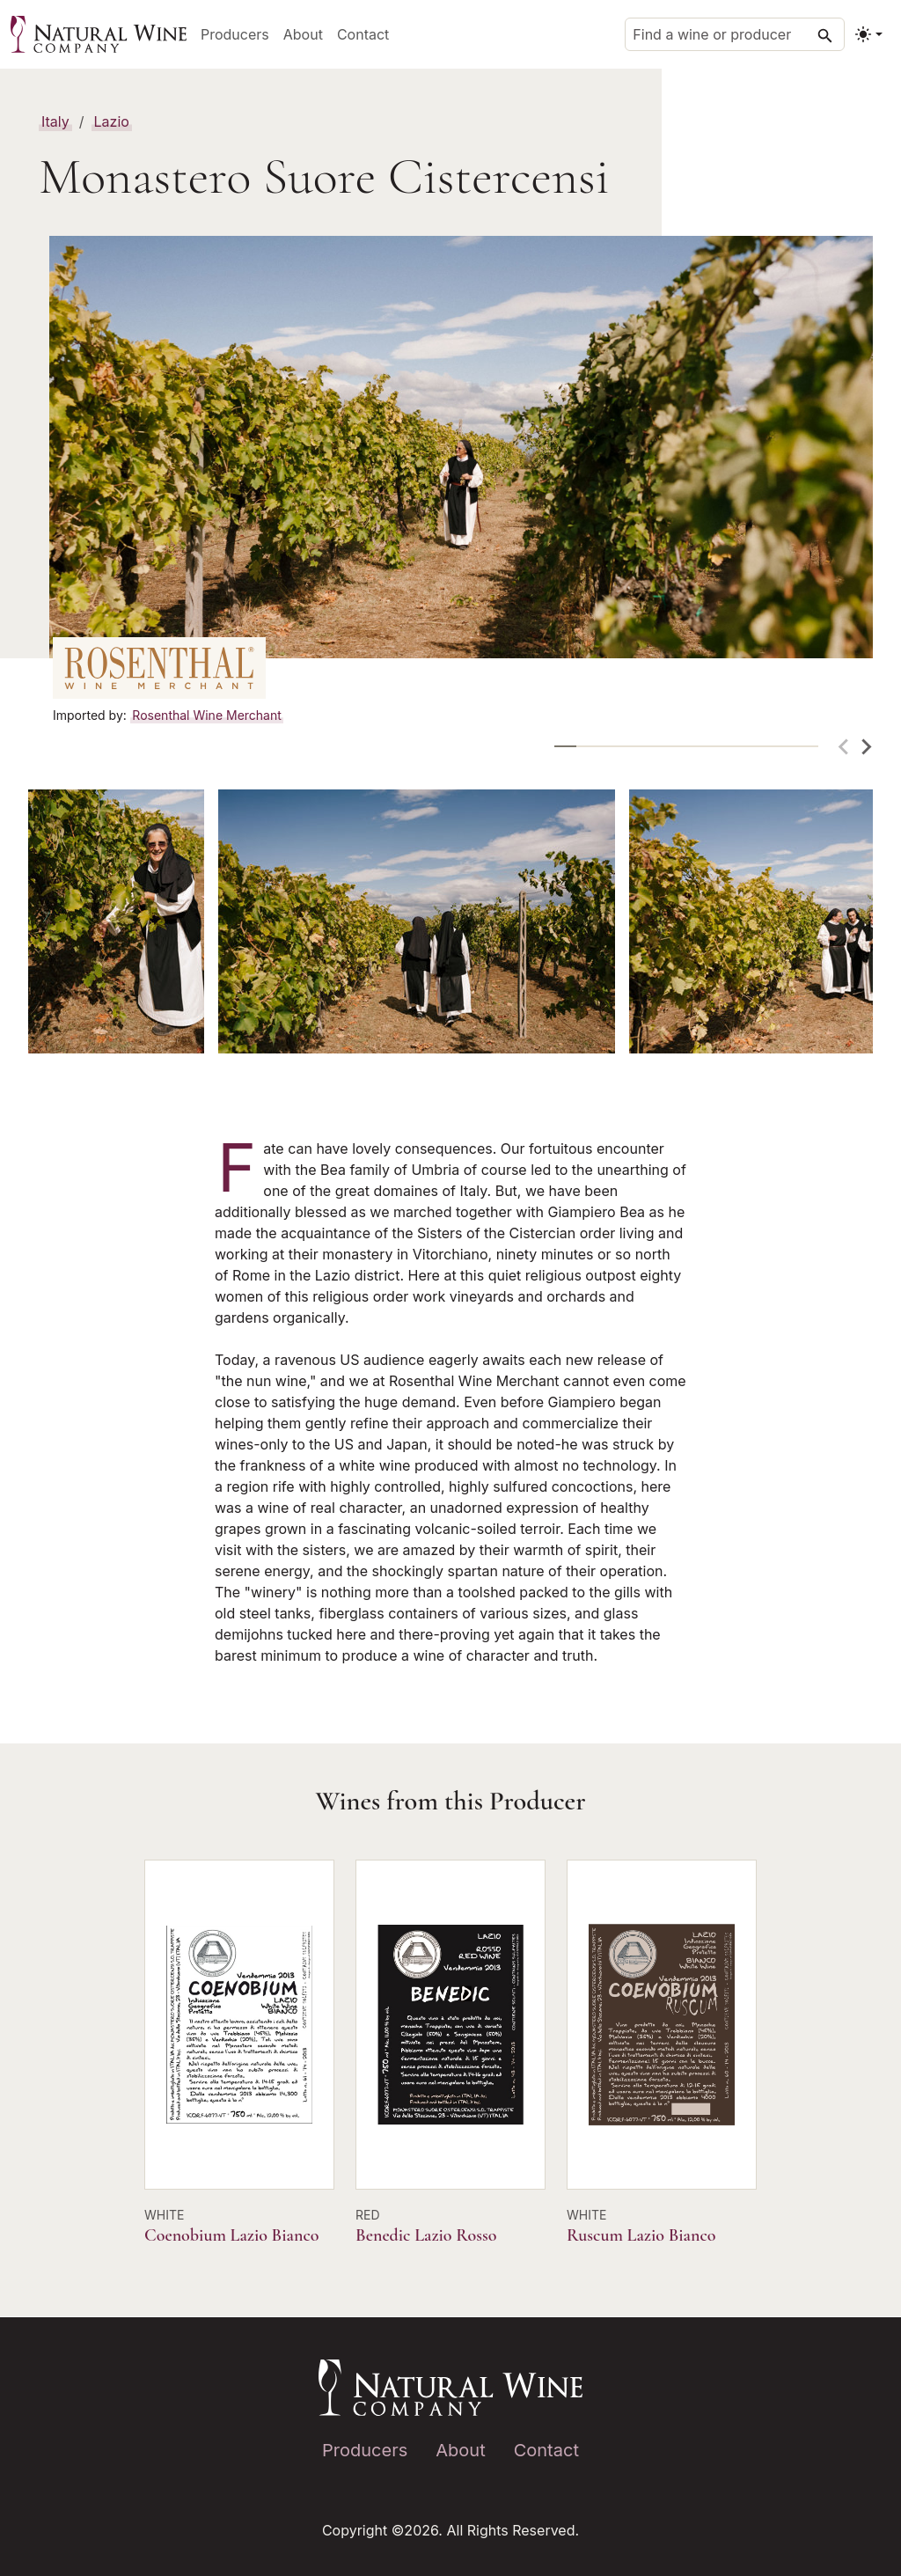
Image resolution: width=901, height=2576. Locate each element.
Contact (363, 34)
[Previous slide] (845, 747)
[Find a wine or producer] (735, 34)
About (303, 34)
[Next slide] (866, 747)
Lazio (111, 121)
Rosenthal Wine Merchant (206, 715)
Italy (55, 121)
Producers (235, 34)
